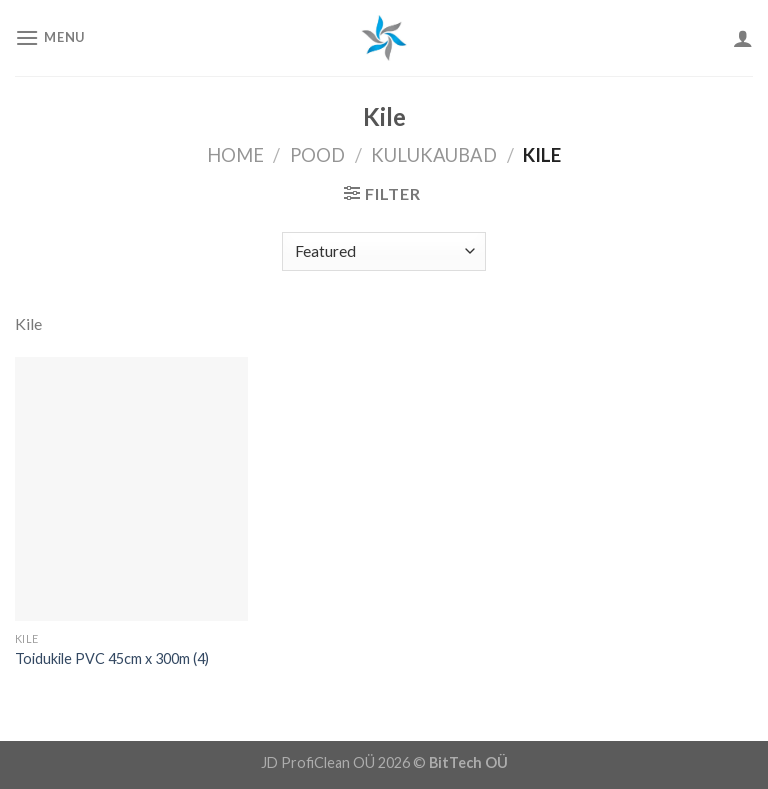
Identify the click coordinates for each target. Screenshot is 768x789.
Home (235, 155)
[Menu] (50, 37)
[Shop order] (383, 251)
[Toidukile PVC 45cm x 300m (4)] (131, 489)
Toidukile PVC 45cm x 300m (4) (112, 658)
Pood (317, 155)
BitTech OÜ (468, 762)
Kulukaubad (434, 155)
